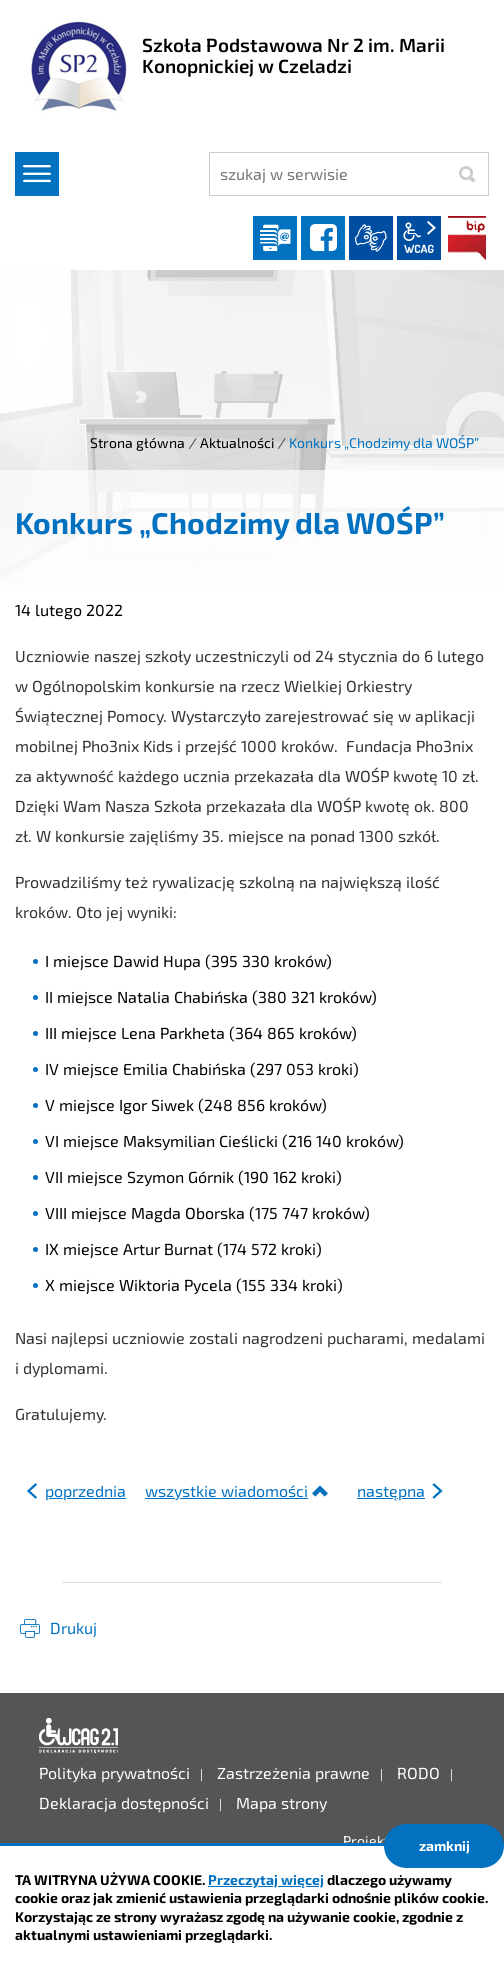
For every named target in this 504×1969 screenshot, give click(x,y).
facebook (323, 238)
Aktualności (237, 442)
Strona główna (137, 442)
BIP (467, 238)
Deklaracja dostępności (79, 1736)
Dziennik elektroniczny (275, 238)
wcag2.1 (419, 238)
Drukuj (73, 1627)
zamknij (444, 1845)
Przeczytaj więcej (266, 1879)
